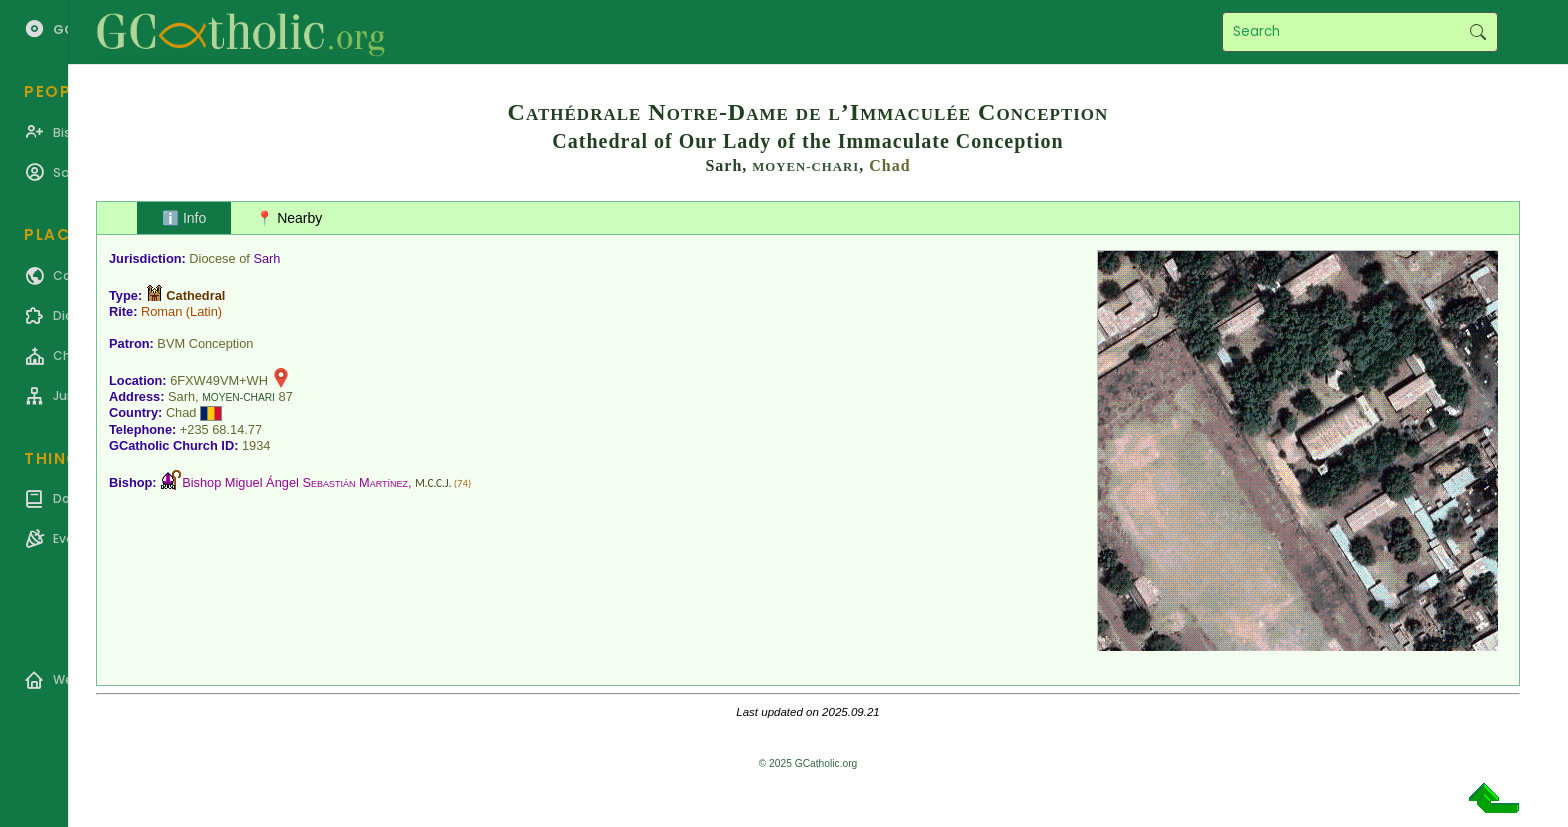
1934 (256, 445)
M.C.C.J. (433, 483)
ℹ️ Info (184, 218)
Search (1477, 32)
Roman (161, 311)
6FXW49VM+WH (219, 380)
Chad (889, 165)
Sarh (266, 258)
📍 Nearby (289, 218)
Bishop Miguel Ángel (295, 482)
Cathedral (195, 295)
